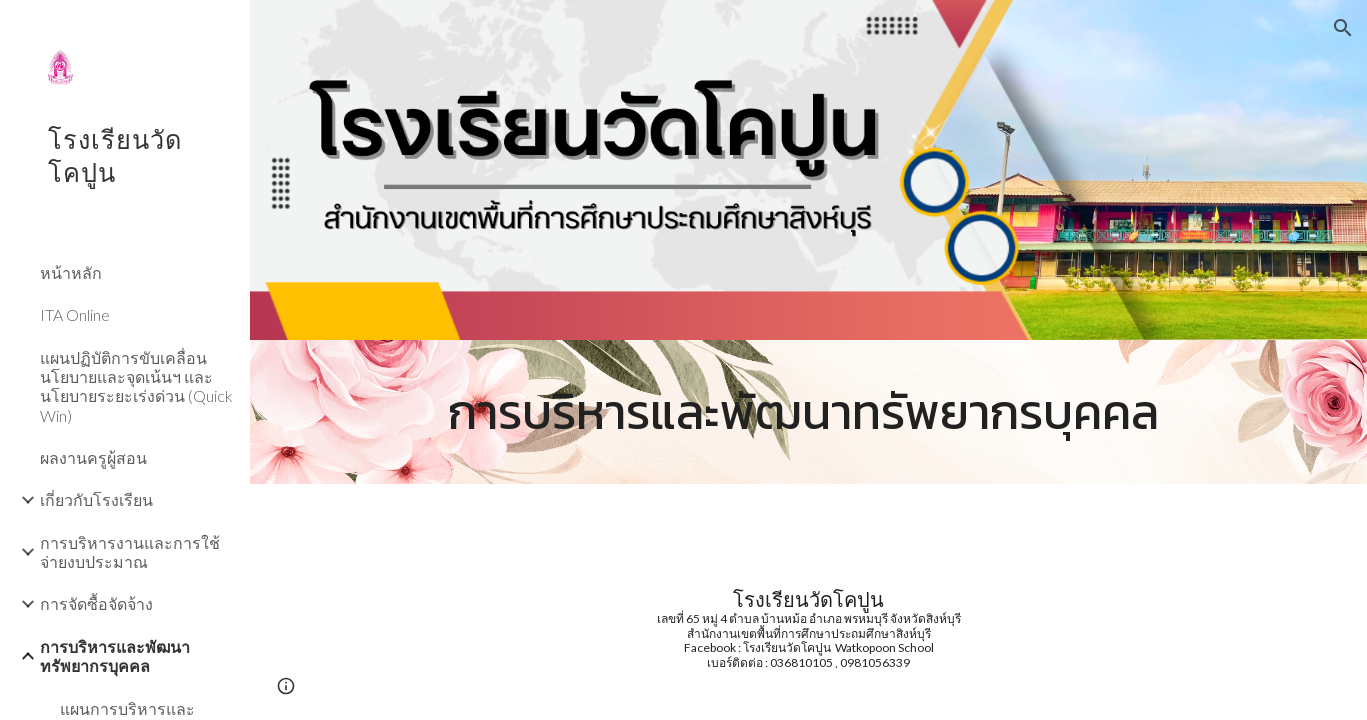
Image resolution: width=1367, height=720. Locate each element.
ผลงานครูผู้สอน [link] (93, 457)
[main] (809, 412)
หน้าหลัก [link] (71, 272)
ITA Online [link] (75, 314)
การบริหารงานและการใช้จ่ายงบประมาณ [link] (130, 552)
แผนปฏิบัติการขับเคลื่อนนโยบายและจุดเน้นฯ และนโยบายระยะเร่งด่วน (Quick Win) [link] (136, 386)
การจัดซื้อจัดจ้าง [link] (96, 603)
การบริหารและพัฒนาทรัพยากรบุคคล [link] (115, 656)
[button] (1343, 28)
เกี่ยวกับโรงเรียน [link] (96, 499)
